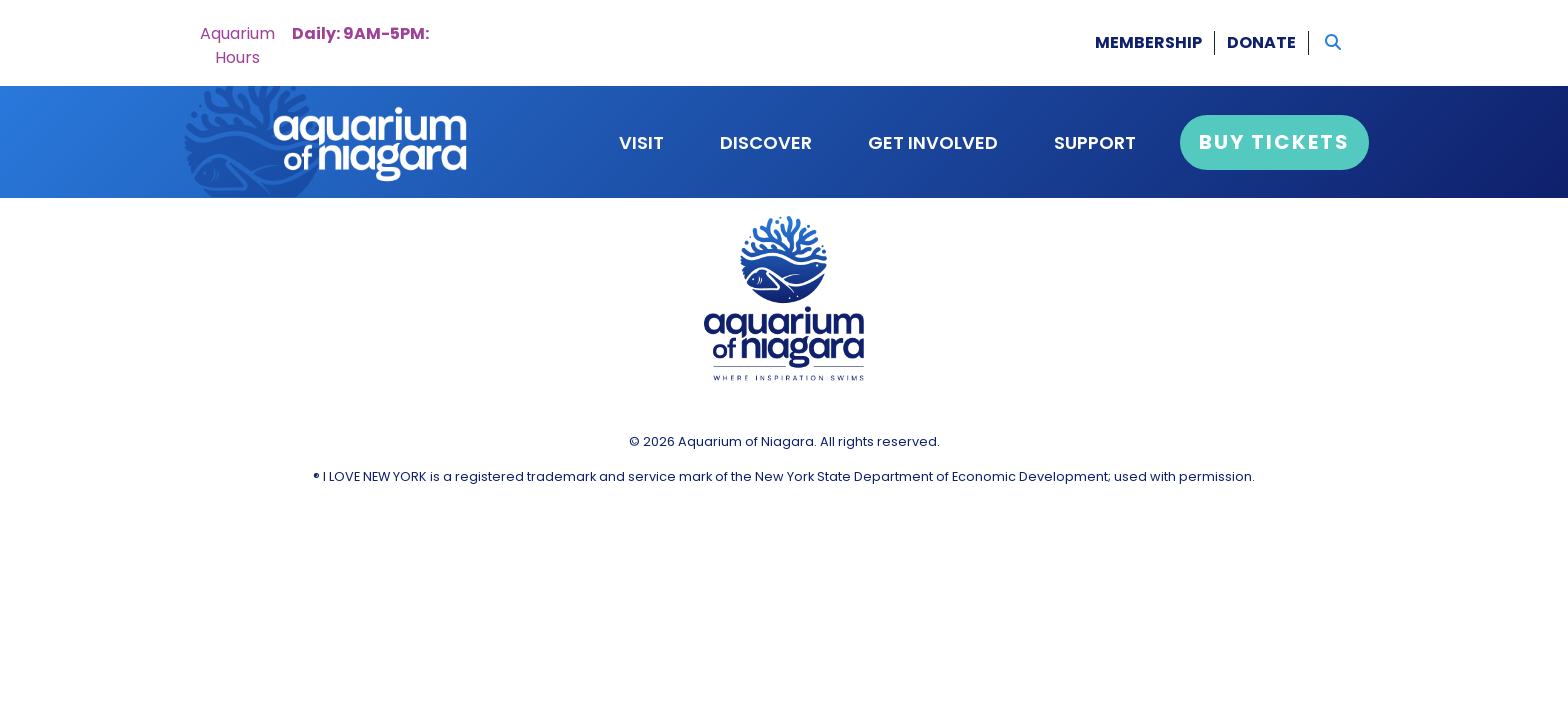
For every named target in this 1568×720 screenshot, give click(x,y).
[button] (1333, 43)
